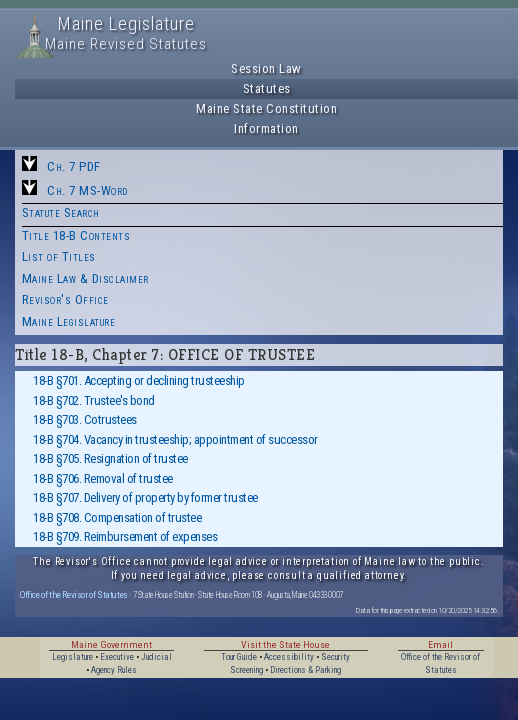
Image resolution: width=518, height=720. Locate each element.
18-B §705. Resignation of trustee (110, 458)
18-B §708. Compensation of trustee (117, 517)
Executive (117, 657)
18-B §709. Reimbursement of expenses (125, 536)
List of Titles (59, 256)
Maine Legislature (69, 321)
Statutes (267, 88)
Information (266, 128)
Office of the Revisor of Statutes (74, 594)
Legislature (72, 657)
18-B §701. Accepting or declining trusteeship (139, 380)
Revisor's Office (65, 299)
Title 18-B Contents (76, 235)
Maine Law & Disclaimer (85, 278)
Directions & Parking (305, 670)
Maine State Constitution (266, 108)
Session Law (266, 68)
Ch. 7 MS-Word (87, 190)
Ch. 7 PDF (74, 166)
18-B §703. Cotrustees (85, 419)
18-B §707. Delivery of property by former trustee (145, 497)
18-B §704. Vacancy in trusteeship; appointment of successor (175, 439)
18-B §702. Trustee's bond (94, 400)
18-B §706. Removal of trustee (103, 478)
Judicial (156, 657)
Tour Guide (239, 657)
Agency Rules (114, 670)
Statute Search (61, 212)
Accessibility (289, 657)
